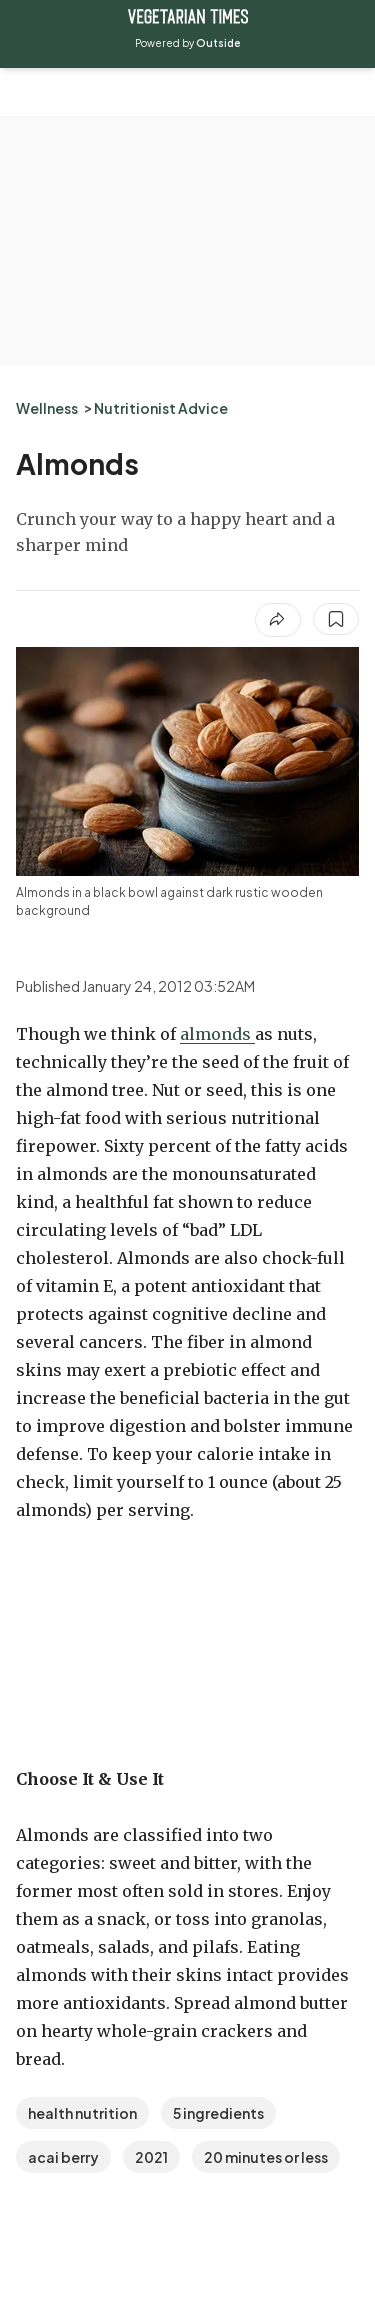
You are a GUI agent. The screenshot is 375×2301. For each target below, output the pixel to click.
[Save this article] (336, 619)
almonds (217, 1034)
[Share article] (278, 620)
